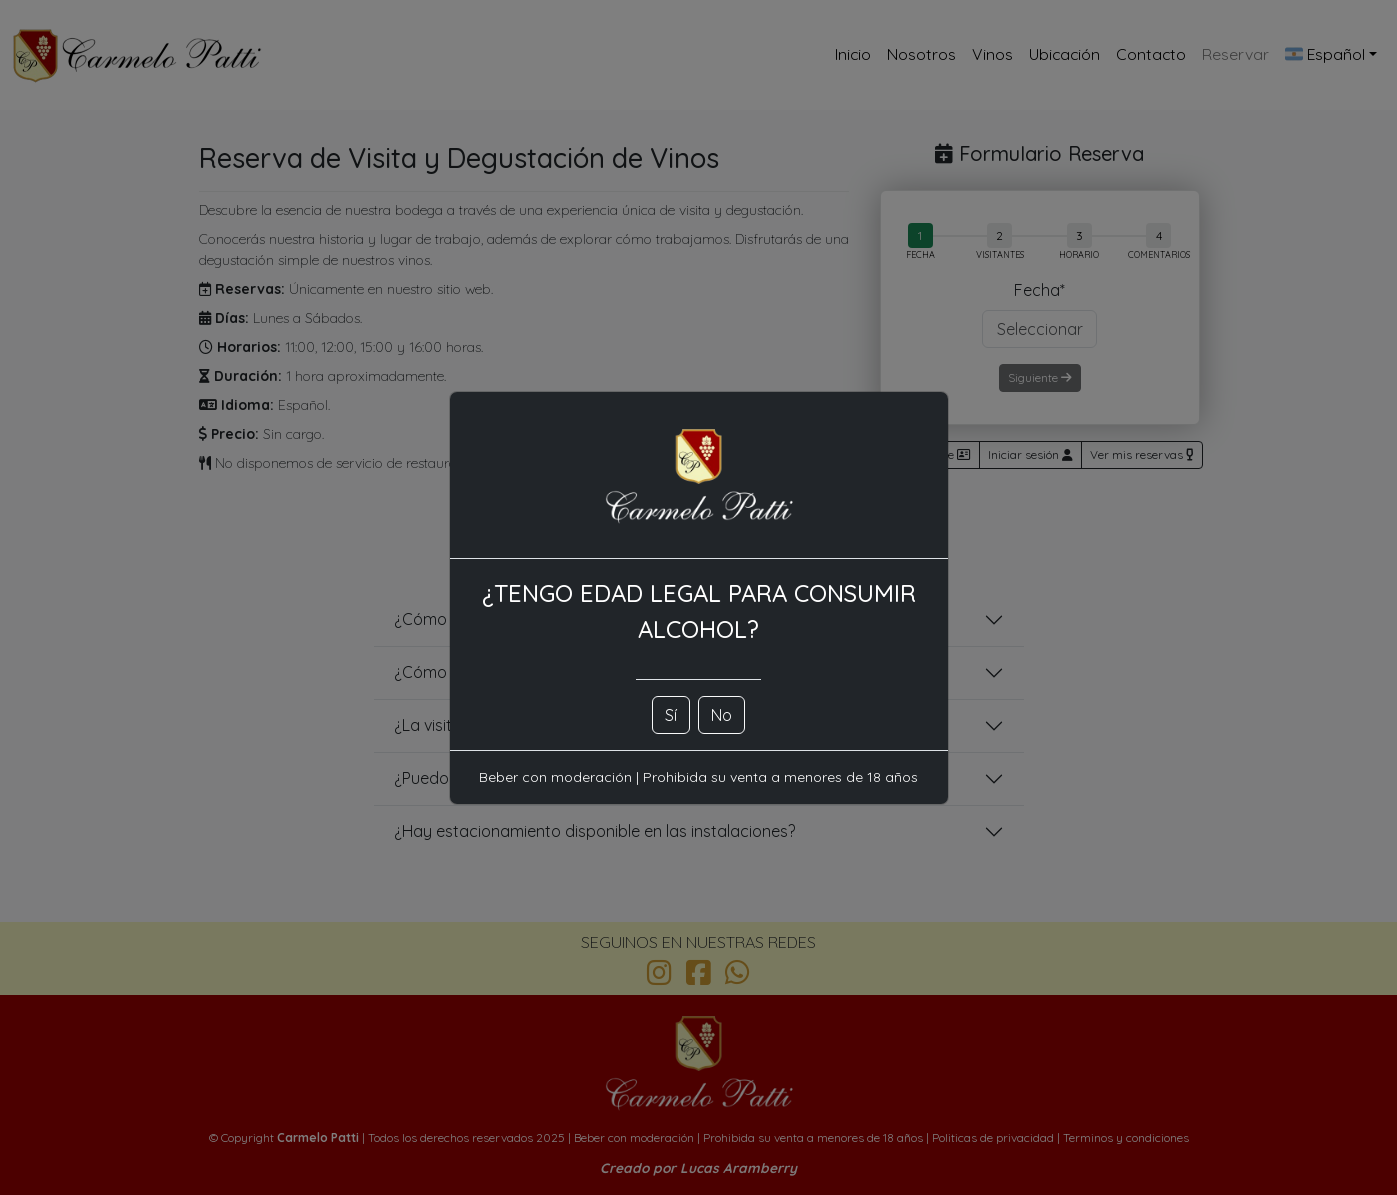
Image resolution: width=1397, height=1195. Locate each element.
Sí (671, 715)
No (721, 715)
